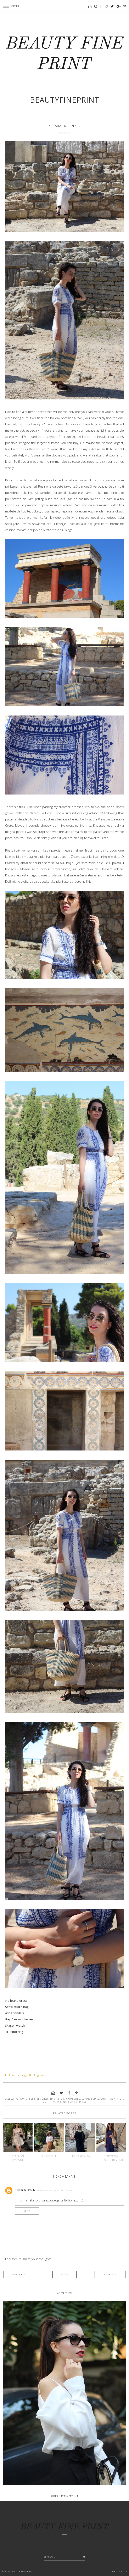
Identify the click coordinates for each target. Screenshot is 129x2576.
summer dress (77, 2101)
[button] (11, 6)
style (63, 2101)
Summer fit (49, 2156)
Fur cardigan (79, 2156)
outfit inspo (51, 2101)
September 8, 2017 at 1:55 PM (55, 2190)
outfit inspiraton (112, 2098)
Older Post (110, 2274)
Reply (27, 2211)
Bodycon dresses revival (111, 2158)
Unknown (25, 2190)
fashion (20, 2098)
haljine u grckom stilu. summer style (74, 2098)
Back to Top (119, 2571)
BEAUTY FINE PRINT (64, 2527)
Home (64, 2274)
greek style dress (37, 2098)
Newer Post (19, 2274)
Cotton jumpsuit (18, 2158)
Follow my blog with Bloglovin (25, 2075)
